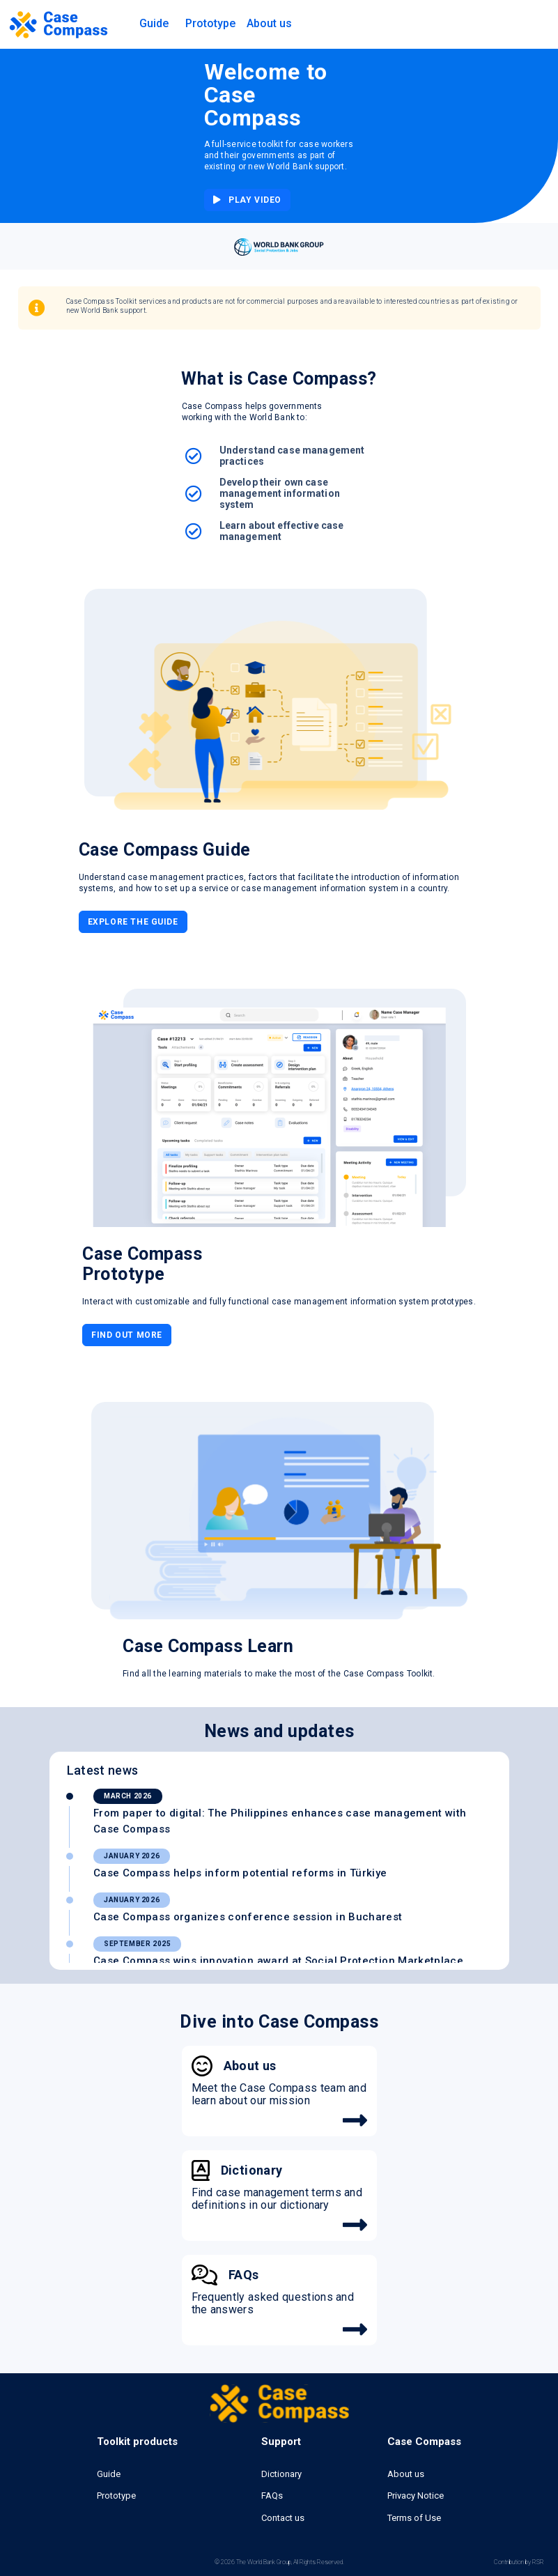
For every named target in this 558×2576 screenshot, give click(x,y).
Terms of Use (414, 2518)
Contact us (282, 2518)
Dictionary (281, 2474)
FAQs (272, 2495)
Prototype (210, 23)
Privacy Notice (415, 2495)
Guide (109, 2474)
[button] (154, 24)
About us (405, 2474)
